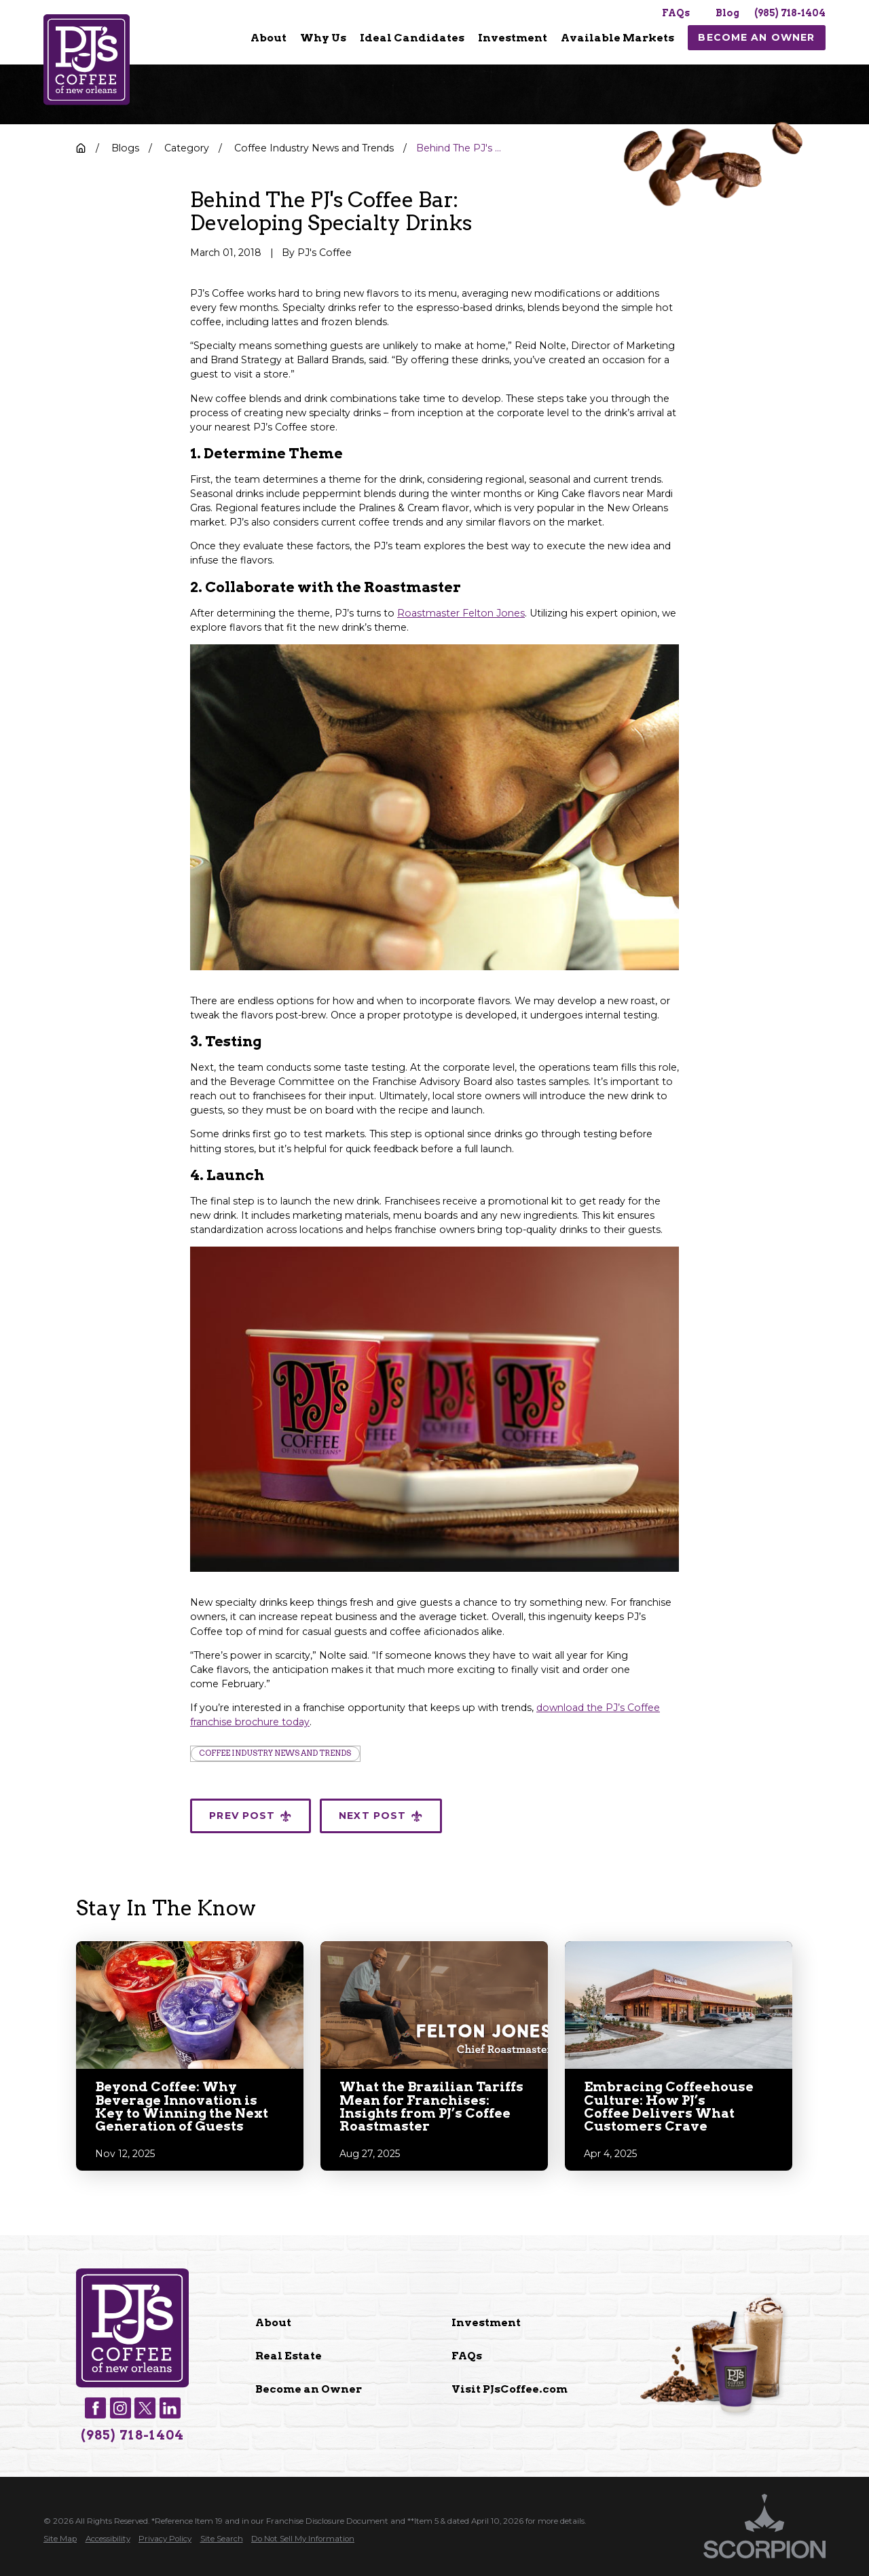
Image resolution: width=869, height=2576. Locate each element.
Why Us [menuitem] (323, 37)
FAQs (676, 12)
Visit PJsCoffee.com (509, 2388)
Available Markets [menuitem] (617, 37)
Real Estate (288, 2355)
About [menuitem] (268, 37)
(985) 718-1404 (790, 12)
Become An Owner (756, 37)
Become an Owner (308, 2388)
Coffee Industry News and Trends (275, 1753)
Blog (727, 12)
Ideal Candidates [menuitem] (412, 37)
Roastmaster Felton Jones (461, 613)
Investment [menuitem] (512, 37)
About (273, 2322)
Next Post (381, 1815)
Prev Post (250, 1815)
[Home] (86, 60)
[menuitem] (268, 38)
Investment (486, 2322)
